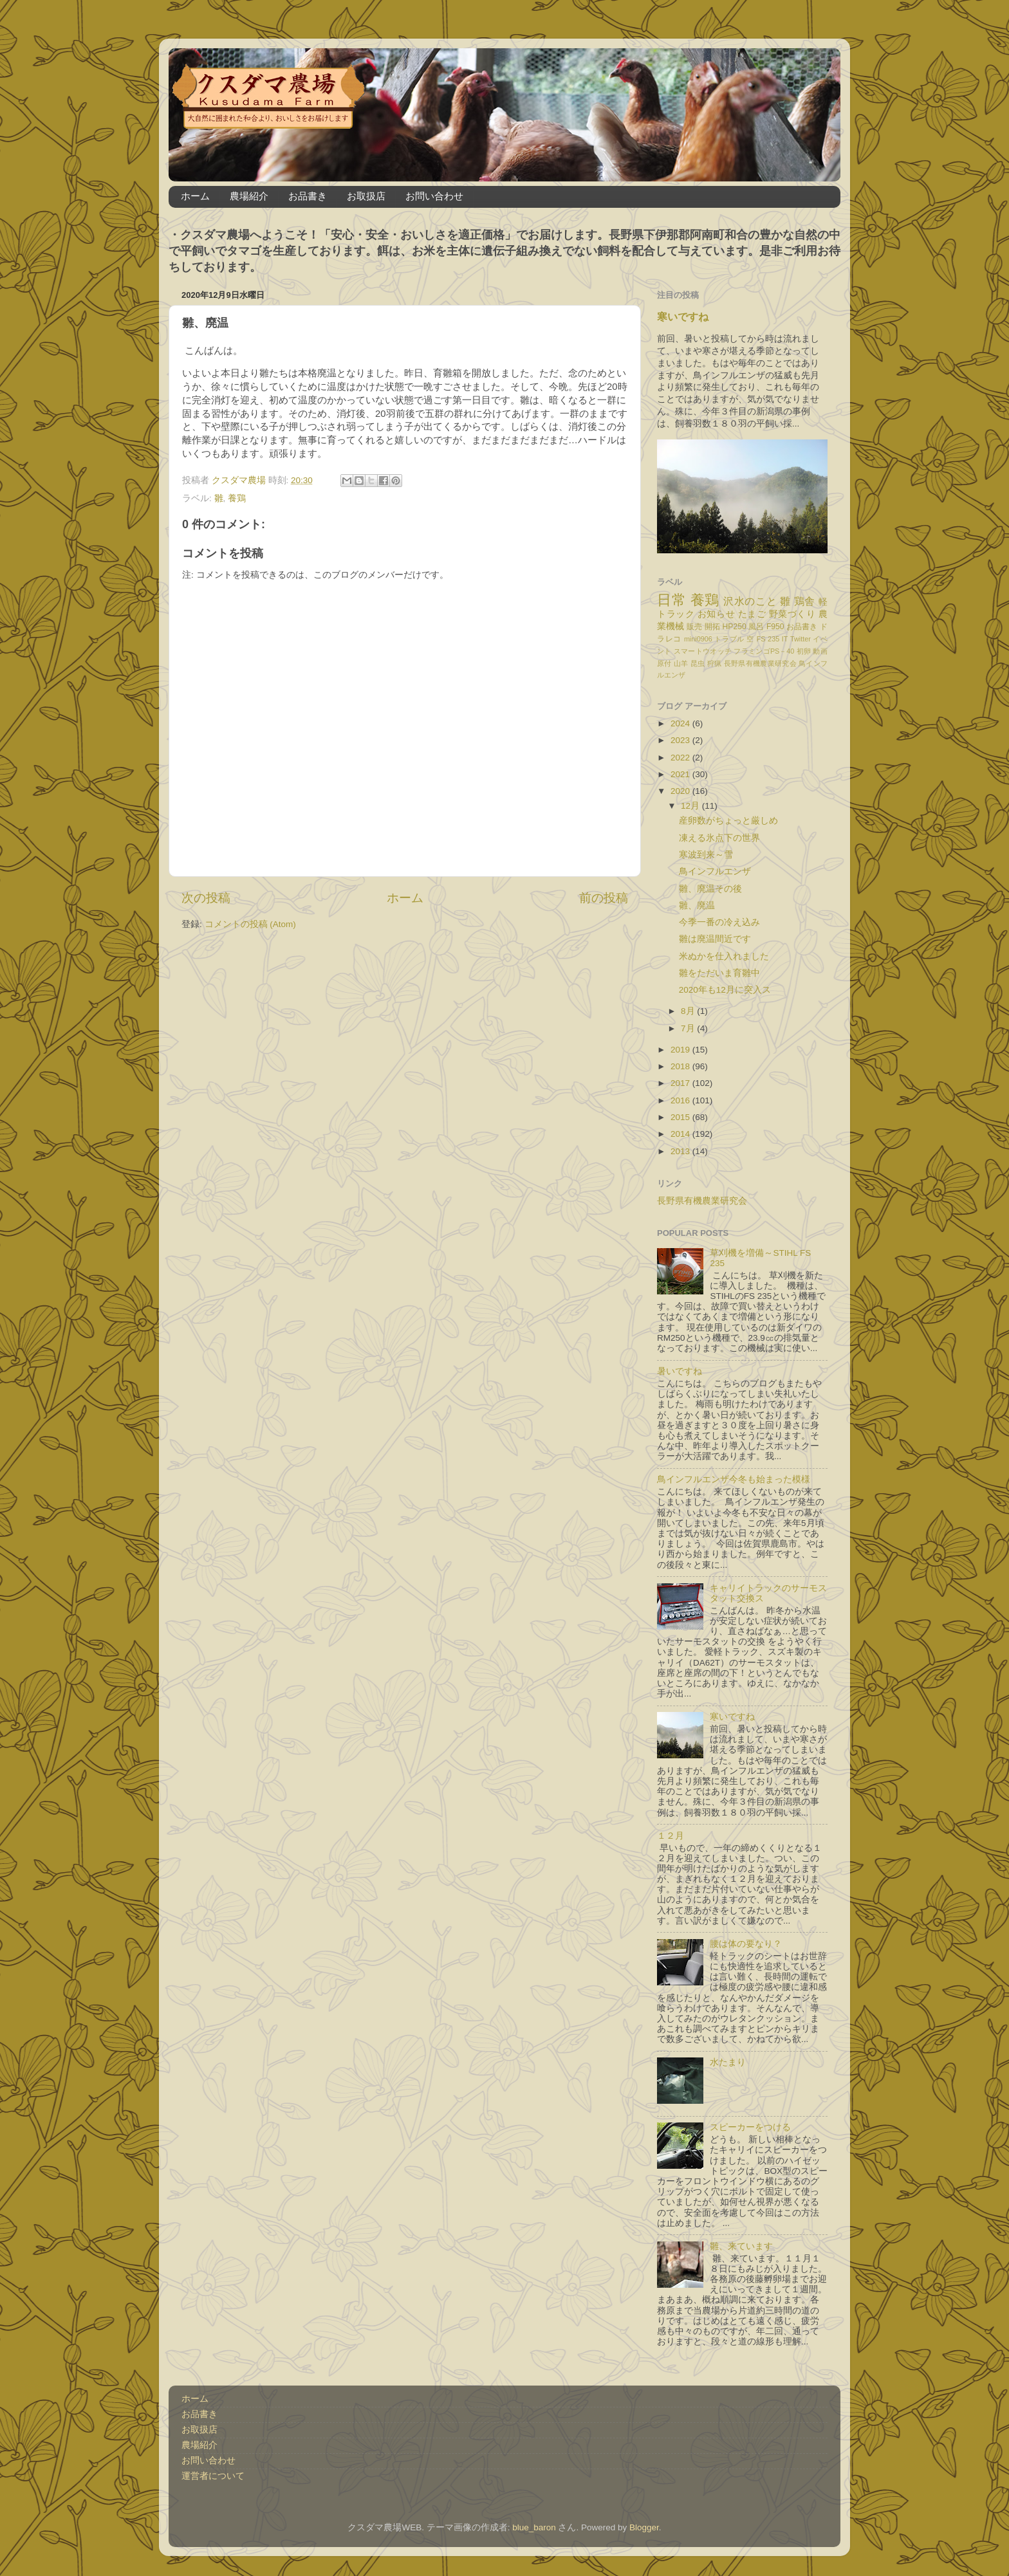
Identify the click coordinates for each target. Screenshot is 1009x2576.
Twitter (800, 639)
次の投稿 (205, 898)
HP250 (734, 626)
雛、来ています (741, 2246)
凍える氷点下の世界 (719, 838)
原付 (664, 663)
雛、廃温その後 (710, 889)
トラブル (729, 639)
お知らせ (716, 614)
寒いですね (682, 316)
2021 (681, 774)
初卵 (804, 651)
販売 (694, 626)
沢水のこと (750, 601)
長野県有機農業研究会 (760, 663)
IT (785, 639)
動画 (820, 651)
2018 (681, 1066)
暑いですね (679, 1371)
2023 (681, 740)
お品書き (307, 195)
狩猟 (714, 663)
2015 (681, 1117)
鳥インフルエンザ (715, 871)
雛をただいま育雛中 (719, 973)
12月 (691, 806)
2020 (681, 791)
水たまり (728, 2062)
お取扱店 (366, 195)
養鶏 (237, 498)
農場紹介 (249, 195)
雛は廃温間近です (715, 939)
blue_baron (534, 2527)
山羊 (681, 663)
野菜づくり (792, 614)
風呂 (756, 626)
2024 (681, 723)
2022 (681, 757)
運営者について (213, 2476)
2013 (681, 1151)
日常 (671, 600)
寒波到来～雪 (706, 855)
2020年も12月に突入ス (725, 990)
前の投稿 (603, 898)
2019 (681, 1049)
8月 (689, 1011)
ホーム (195, 195)
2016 (681, 1100)
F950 (775, 626)
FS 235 (768, 639)
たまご (752, 614)
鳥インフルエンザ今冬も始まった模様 (733, 1479)
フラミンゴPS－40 (764, 651)
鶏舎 (804, 601)
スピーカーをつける (750, 2127)
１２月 (670, 1836)
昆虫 (697, 663)
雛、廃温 (697, 905)
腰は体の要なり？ (746, 1944)
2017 (681, 1083)
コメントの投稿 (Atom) (250, 924)
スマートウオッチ (703, 651)
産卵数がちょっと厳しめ (728, 820)
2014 (681, 1134)
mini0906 (698, 639)
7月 (689, 1028)
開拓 (712, 626)
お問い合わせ (434, 195)
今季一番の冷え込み (719, 922)
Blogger (644, 2527)
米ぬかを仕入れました (724, 956)
